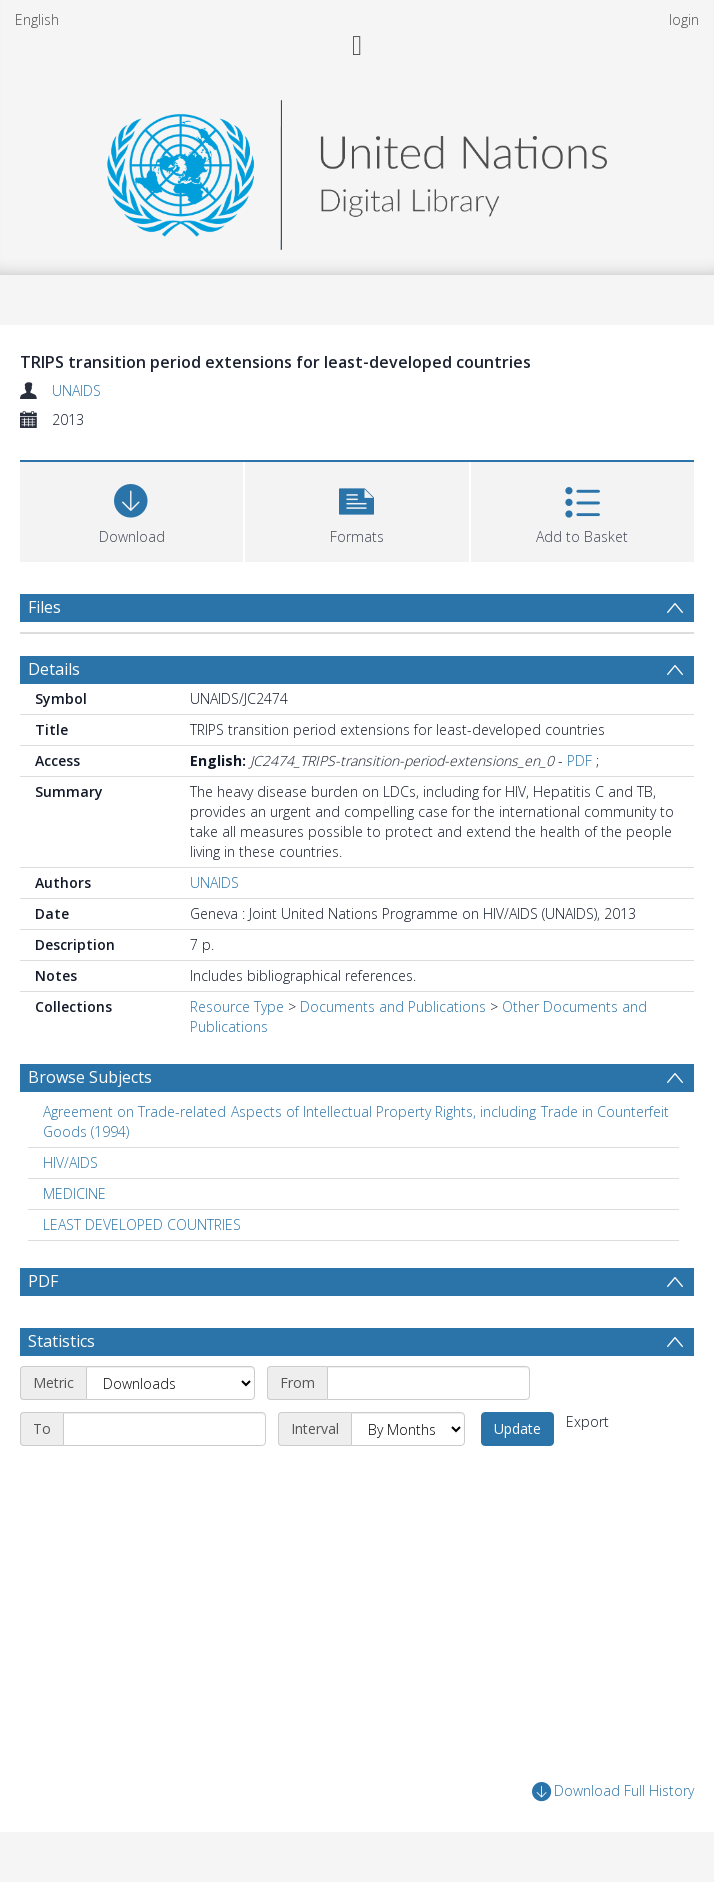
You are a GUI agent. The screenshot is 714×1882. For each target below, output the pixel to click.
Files (44, 607)
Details (54, 669)
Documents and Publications (393, 1006)
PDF (579, 760)
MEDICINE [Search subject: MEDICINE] (74, 1193)
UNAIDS (76, 390)
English (37, 19)
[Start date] (428, 1383)
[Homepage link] (357, 169)
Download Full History (613, 1791)
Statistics (61, 1341)
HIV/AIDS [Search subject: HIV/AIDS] (70, 1162)
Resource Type (237, 1006)
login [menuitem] (684, 19)
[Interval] (408, 1429)
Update (517, 1428)
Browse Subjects (90, 1077)
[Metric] (170, 1383)
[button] (356, 509)
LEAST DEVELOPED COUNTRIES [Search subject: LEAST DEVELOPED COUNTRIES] (142, 1224)
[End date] (164, 1429)
